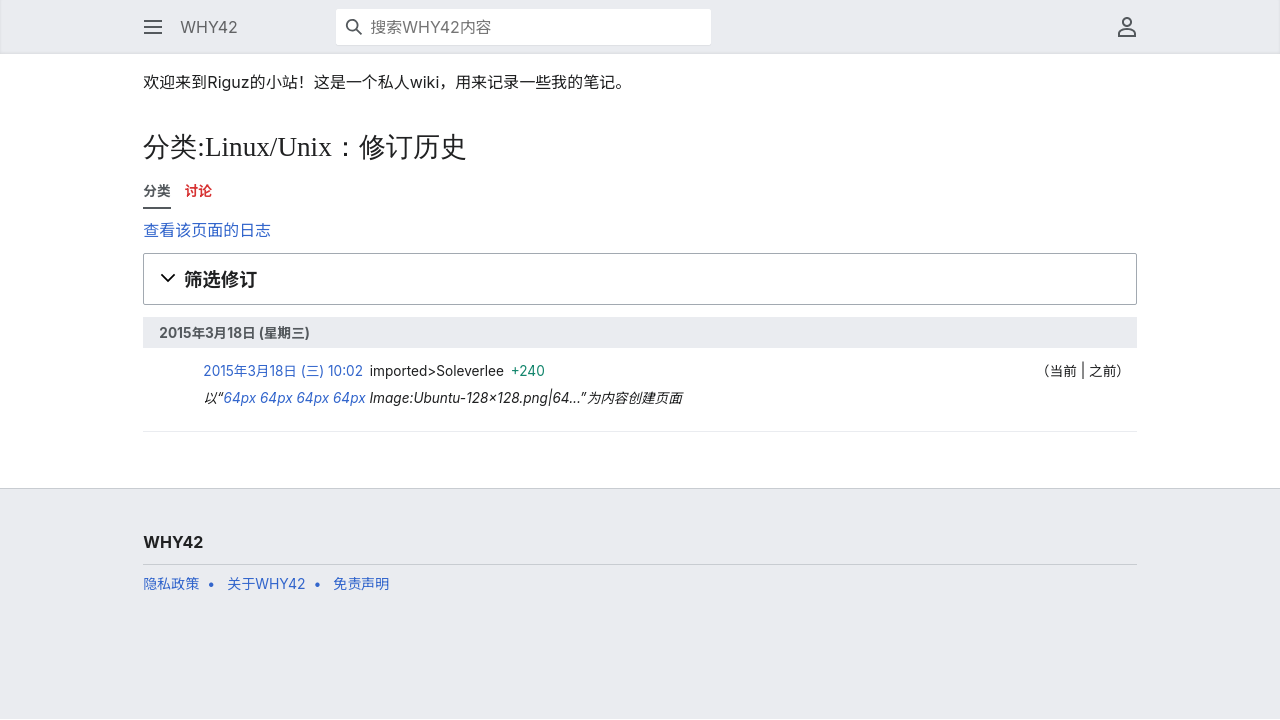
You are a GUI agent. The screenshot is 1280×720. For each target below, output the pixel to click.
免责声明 (361, 583)
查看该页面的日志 (207, 230)
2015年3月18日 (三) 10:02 (283, 371)
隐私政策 (171, 583)
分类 (156, 191)
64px (239, 398)
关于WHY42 (266, 583)
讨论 (198, 191)
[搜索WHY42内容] (523, 27)
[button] (153, 27)
